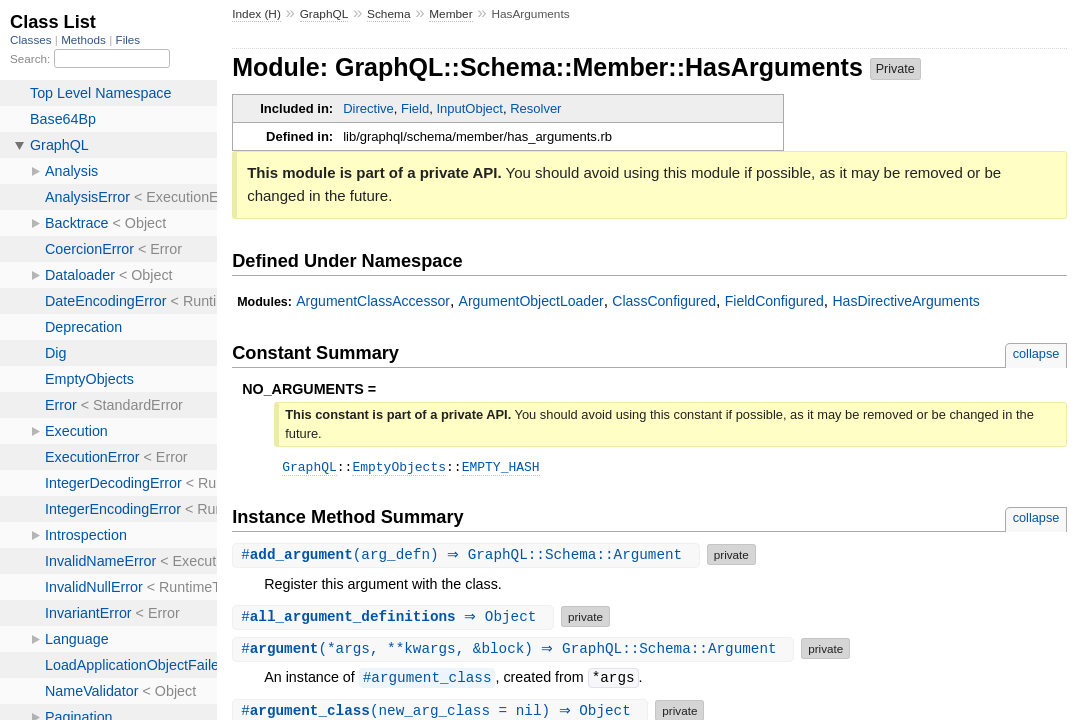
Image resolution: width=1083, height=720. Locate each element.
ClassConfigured (664, 301)
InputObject (469, 108)
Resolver (535, 108)
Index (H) (256, 14)
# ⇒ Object (395, 619)
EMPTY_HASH (501, 469)
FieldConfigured (774, 301)
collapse (1036, 353)
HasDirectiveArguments (905, 301)
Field (415, 108)
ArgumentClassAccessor (373, 301)
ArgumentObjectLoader (531, 301)
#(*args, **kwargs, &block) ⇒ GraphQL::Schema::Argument (515, 651)
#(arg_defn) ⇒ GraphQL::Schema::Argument (468, 557)
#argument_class (427, 680)
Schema (388, 14)
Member (450, 14)
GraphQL (324, 14)
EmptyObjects (399, 469)
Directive (368, 108)
